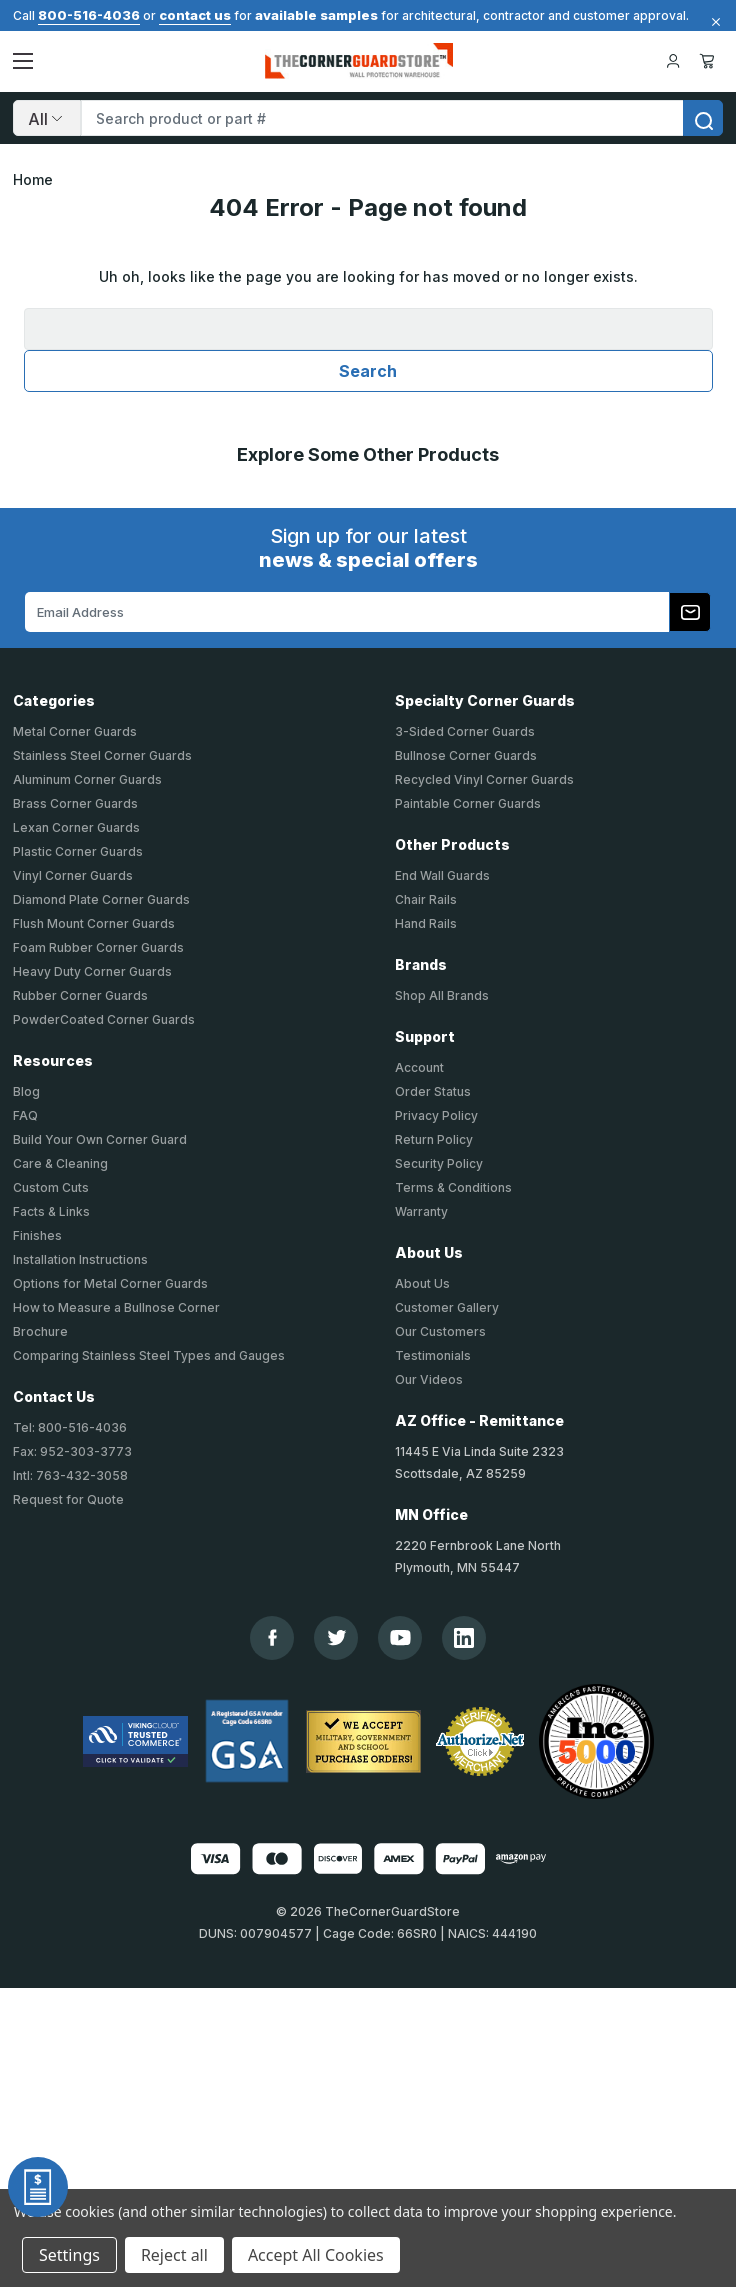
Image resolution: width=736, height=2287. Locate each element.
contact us (195, 15)
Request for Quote (68, 1499)
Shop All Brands (442, 995)
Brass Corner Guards (75, 803)
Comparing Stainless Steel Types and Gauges (149, 1355)
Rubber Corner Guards (80, 995)
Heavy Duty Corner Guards (92, 971)
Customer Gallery (447, 1307)
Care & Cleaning (60, 1163)
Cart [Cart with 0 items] (707, 61)
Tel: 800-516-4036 (70, 1427)
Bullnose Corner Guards (466, 755)
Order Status (433, 1091)
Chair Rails (426, 899)
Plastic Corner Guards (78, 851)
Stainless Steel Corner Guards (102, 755)
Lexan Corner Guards (76, 827)
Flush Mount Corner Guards (94, 923)
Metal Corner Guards (75, 731)
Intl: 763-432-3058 (70, 1475)
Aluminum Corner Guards (87, 779)
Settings (69, 2255)
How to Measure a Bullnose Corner (116, 1307)
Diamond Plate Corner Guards (101, 899)
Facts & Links (51, 1211)
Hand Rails (426, 923)
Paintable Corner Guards (468, 803)
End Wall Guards (442, 875)
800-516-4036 (89, 15)
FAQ (25, 1115)
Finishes (37, 1235)
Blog (26, 1091)
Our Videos (429, 1379)
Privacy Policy (436, 1115)
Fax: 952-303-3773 (72, 1451)
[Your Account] (673, 61)
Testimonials (433, 1355)
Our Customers (440, 1331)
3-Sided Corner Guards (465, 731)
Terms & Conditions (453, 1187)
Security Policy (439, 1163)
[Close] (713, 22)
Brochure (40, 1331)
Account (419, 1067)
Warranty (421, 1211)
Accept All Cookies (316, 2255)
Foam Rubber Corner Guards (98, 947)
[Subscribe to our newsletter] (690, 612)
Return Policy (434, 1139)
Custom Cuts (51, 1187)
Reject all (174, 2255)
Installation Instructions (80, 1259)
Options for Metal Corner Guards (110, 1283)
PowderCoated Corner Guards (104, 1019)
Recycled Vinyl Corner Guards (484, 779)
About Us (422, 1283)
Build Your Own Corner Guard (100, 1139)
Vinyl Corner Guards (73, 875)
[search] (703, 118)
